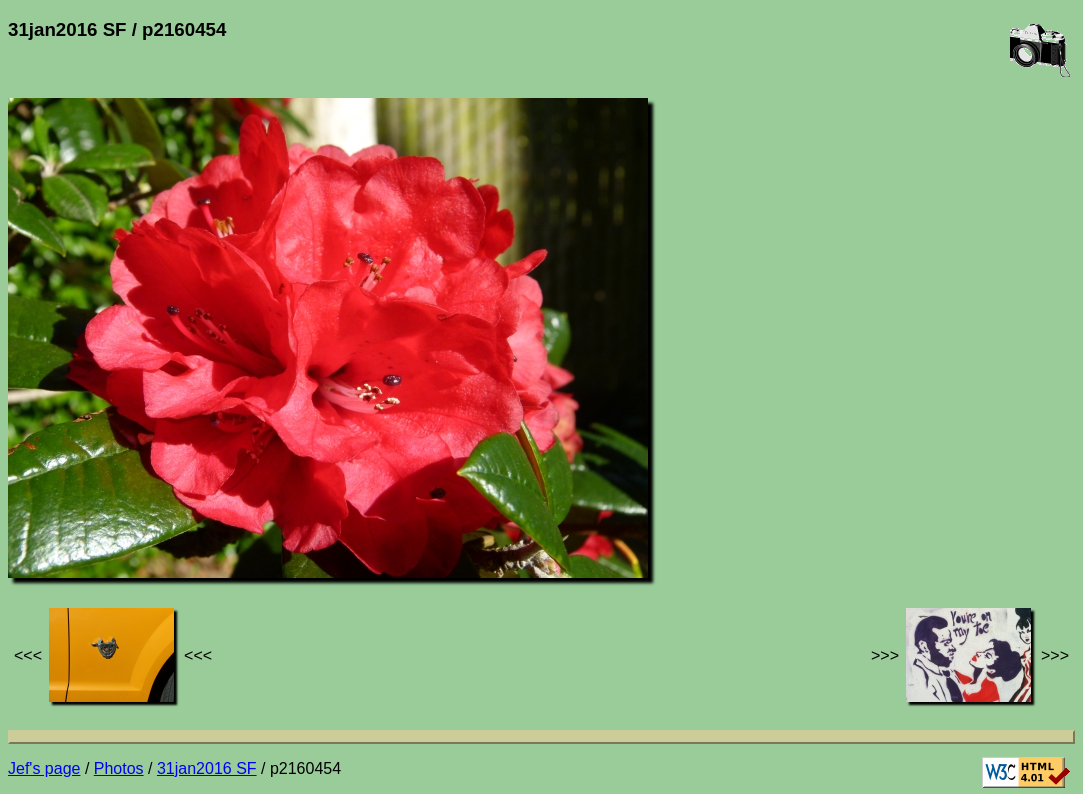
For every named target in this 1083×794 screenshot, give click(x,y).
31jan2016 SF (207, 768)
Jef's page (44, 768)
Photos (119, 768)
